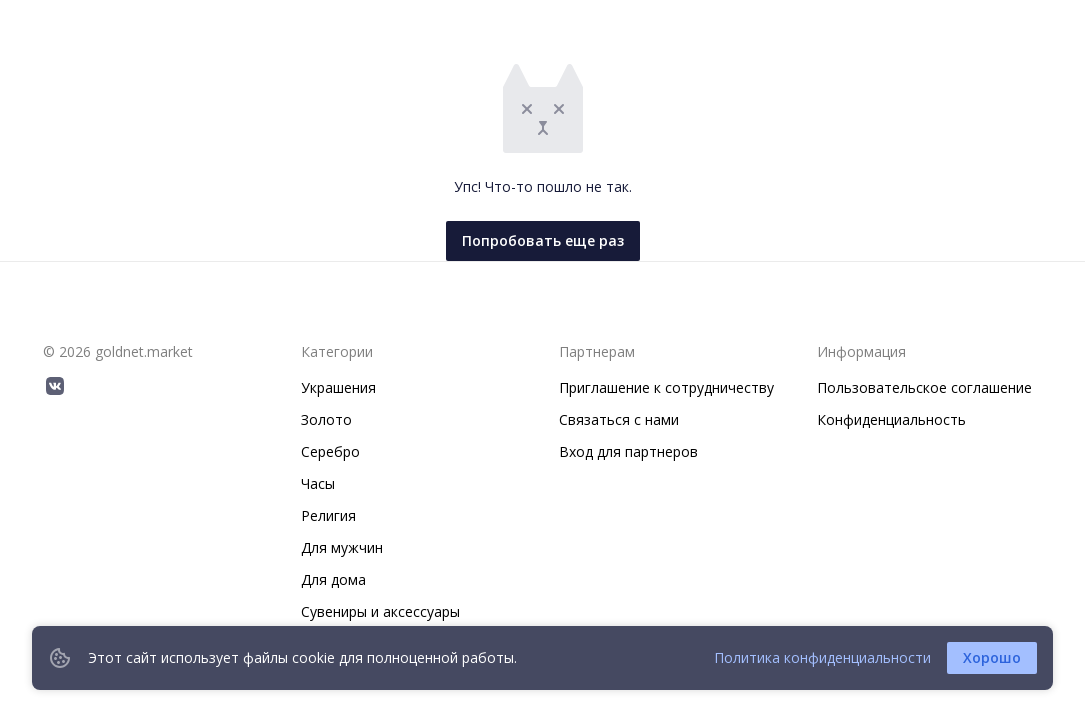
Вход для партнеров (628, 451)
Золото (326, 419)
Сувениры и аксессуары (380, 611)
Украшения (338, 387)
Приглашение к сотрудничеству (666, 387)
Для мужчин (342, 547)
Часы (318, 483)
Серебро (330, 451)
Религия (328, 515)
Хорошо (992, 657)
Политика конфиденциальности (822, 657)
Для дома (333, 579)
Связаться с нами (619, 419)
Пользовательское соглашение (924, 387)
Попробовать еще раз (543, 240)
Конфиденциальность (891, 419)
